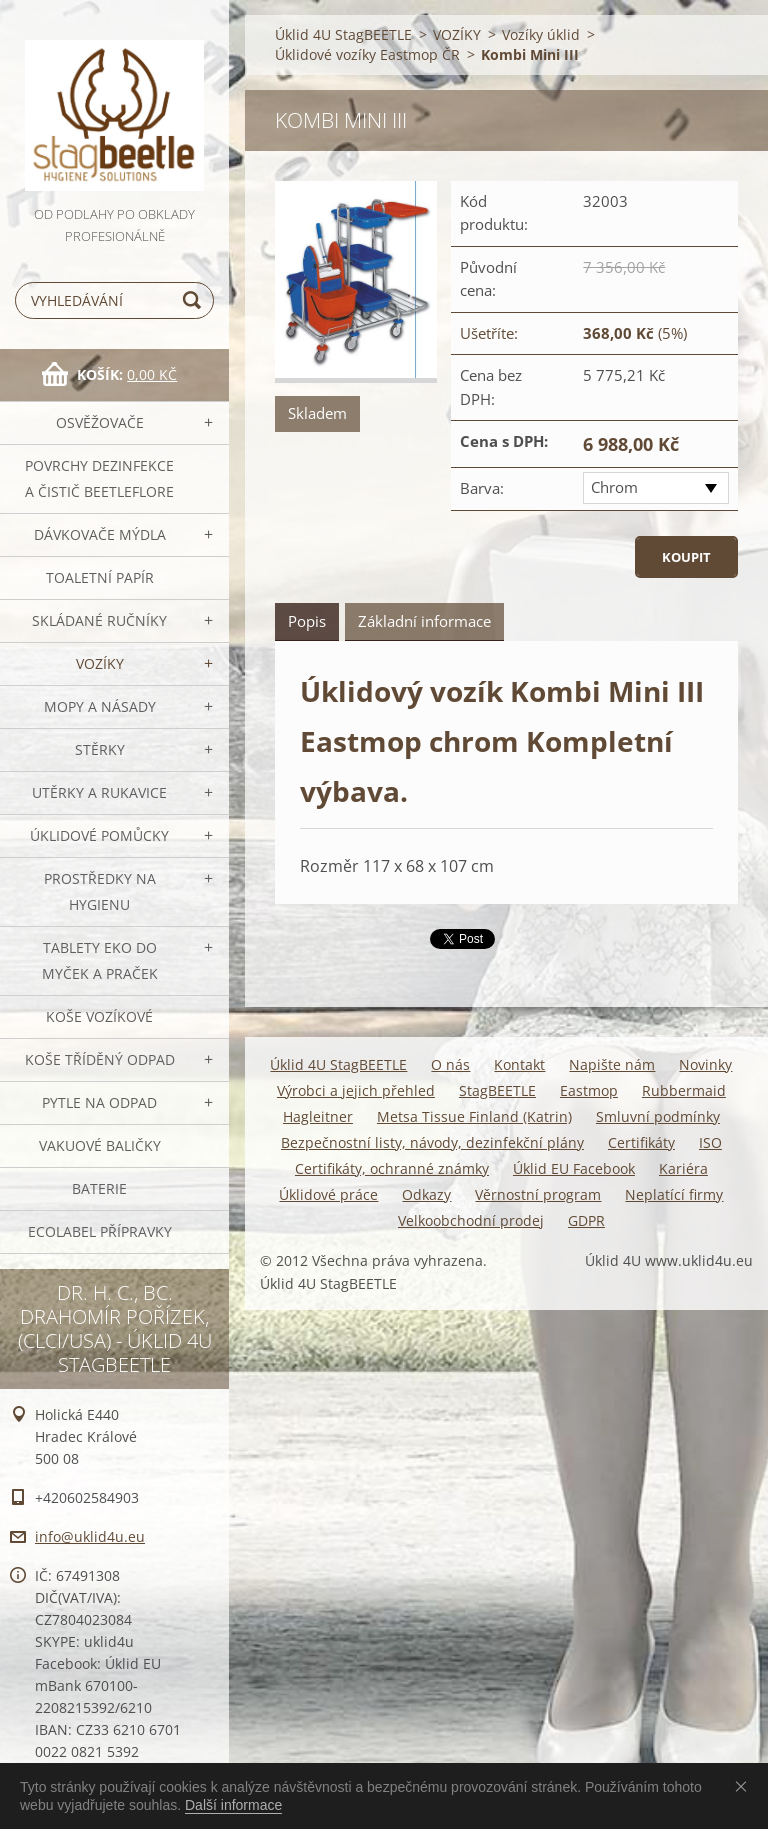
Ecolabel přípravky (100, 1231)
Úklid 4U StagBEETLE (343, 34)
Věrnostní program (538, 1194)
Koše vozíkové (99, 1016)
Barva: (482, 488)
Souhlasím (745, 1786)
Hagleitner (318, 1116)
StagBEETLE (497, 1090)
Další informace (233, 1805)
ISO (710, 1142)
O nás (450, 1064)
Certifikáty (641, 1142)
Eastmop (589, 1090)
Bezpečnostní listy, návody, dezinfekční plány (432, 1142)
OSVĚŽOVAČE (100, 422)
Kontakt (519, 1064)
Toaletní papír (100, 577)
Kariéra (683, 1168)
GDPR (586, 1220)
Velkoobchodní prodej (471, 1220)
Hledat (195, 300)
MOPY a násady (100, 706)
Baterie (99, 1188)
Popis (307, 621)
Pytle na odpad (99, 1102)
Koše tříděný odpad (100, 1059)
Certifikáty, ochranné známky (392, 1168)
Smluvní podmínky (658, 1116)
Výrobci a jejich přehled (356, 1090)
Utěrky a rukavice (99, 792)
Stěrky (100, 749)
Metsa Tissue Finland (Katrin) (474, 1116)
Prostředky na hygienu (100, 891)
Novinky (705, 1064)
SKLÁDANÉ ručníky (99, 620)
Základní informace (424, 621)
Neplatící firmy (674, 1194)
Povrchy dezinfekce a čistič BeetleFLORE (99, 478)
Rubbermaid (684, 1090)
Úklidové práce (328, 1194)
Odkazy (426, 1194)
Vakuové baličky (100, 1145)
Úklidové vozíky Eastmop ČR (367, 54)
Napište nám (612, 1064)
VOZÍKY (100, 663)
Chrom (614, 487)
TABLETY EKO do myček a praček (100, 960)
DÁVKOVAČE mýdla (100, 534)
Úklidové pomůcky (99, 835)
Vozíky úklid (541, 34)
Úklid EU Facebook (574, 1168)
